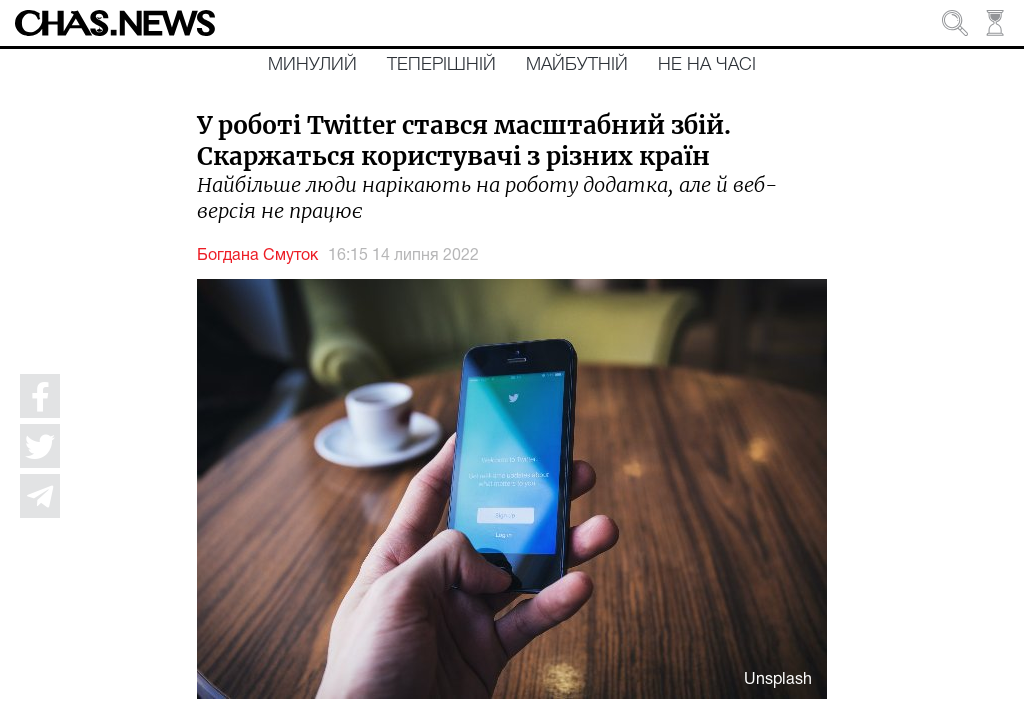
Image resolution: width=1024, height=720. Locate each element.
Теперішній (441, 65)
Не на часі (707, 65)
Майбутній (577, 65)
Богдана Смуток (257, 256)
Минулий (312, 65)
